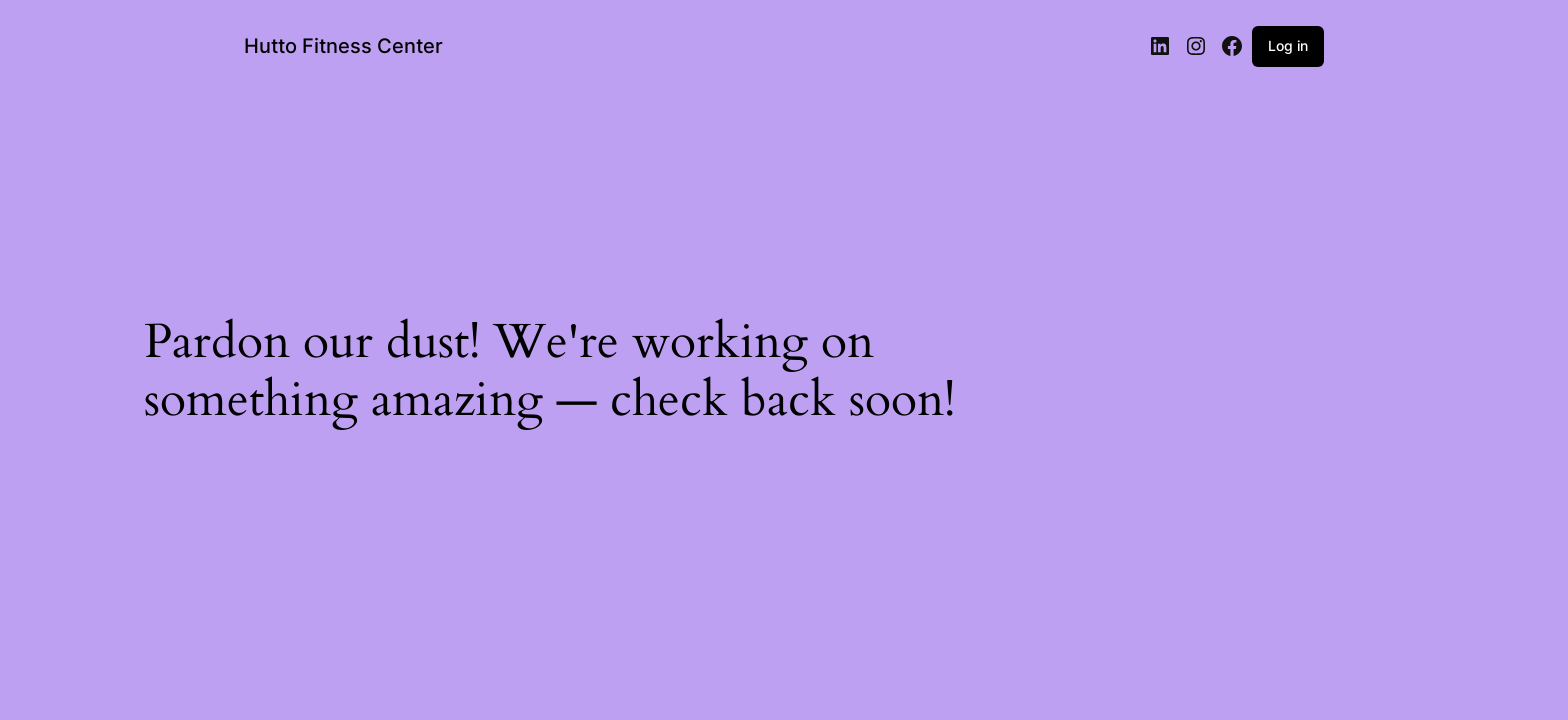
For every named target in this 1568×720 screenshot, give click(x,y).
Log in (1288, 45)
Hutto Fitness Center (343, 46)
